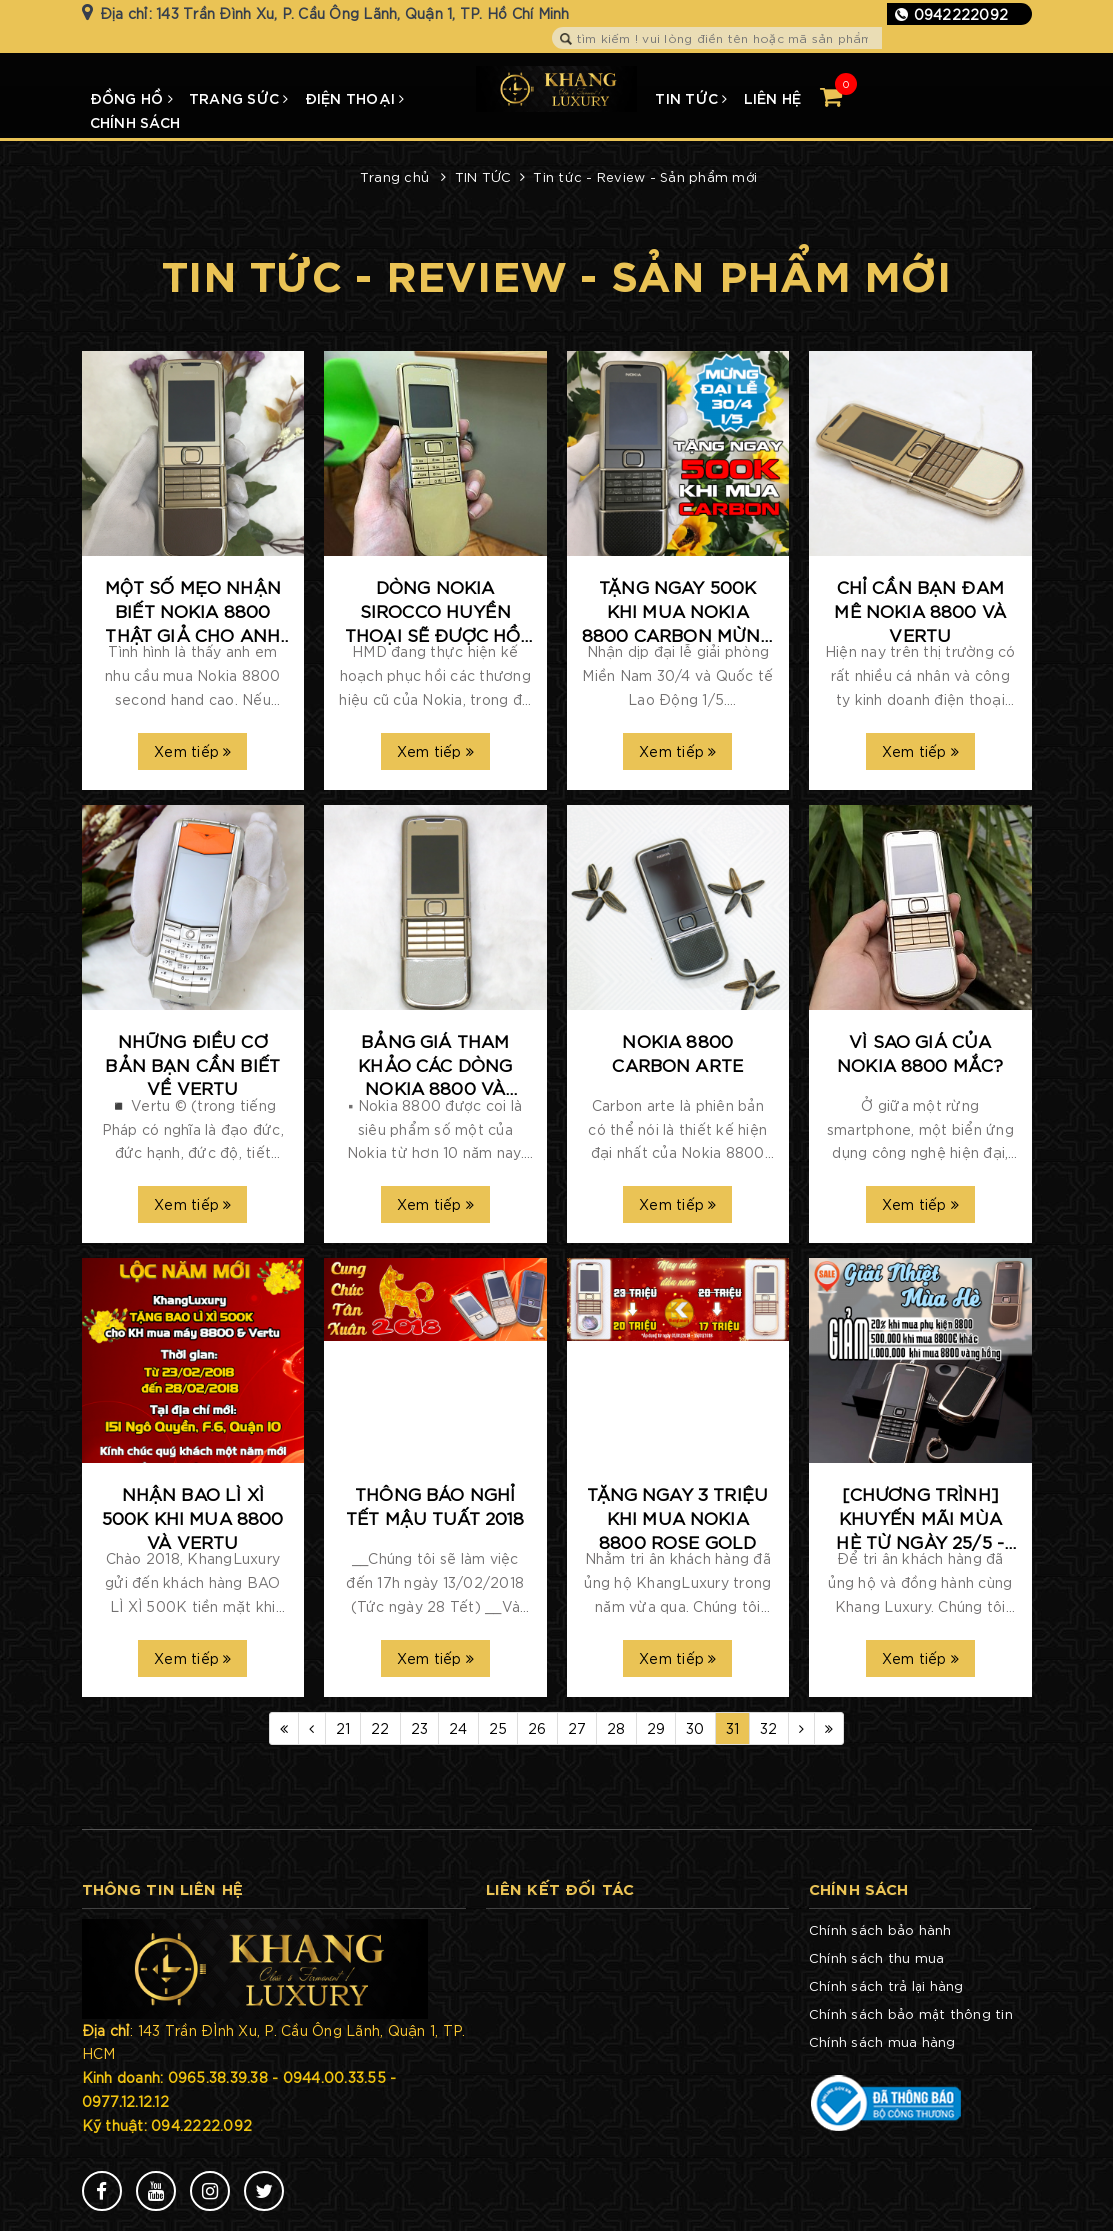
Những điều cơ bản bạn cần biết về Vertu (192, 1064)
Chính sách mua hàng (882, 2041)
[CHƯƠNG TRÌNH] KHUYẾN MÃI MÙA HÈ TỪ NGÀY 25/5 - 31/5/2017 (920, 1517)
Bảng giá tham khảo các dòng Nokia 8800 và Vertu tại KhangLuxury (435, 1064)
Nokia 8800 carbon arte (677, 1052)
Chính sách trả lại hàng (886, 1985)
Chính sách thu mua (877, 1957)
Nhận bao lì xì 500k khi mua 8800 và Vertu (193, 1517)
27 (577, 1728)
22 (380, 1728)
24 (458, 1728)
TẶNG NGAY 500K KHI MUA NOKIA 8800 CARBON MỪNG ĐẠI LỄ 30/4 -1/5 (678, 610)
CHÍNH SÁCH (135, 121)
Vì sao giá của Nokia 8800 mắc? (920, 1052)
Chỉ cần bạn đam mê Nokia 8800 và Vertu (920, 610)
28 (616, 1728)
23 (420, 1728)
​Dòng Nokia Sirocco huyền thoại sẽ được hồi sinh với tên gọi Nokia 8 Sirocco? (435, 610)
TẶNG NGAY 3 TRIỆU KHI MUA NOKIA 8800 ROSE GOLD (677, 1517)
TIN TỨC (691, 97)
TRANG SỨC (239, 97)
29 (656, 1728)
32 (769, 1728)
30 (695, 1728)
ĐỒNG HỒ (131, 97)
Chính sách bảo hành (880, 1929)
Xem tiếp (193, 751)
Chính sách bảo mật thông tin (911, 2013)
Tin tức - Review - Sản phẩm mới (645, 176)
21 (343, 1728)
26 (537, 1728)
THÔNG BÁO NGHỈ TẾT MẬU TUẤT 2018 (435, 1505)
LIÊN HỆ (773, 97)
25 (498, 1728)
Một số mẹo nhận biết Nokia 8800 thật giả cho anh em (193, 610)
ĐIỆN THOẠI (355, 97)
